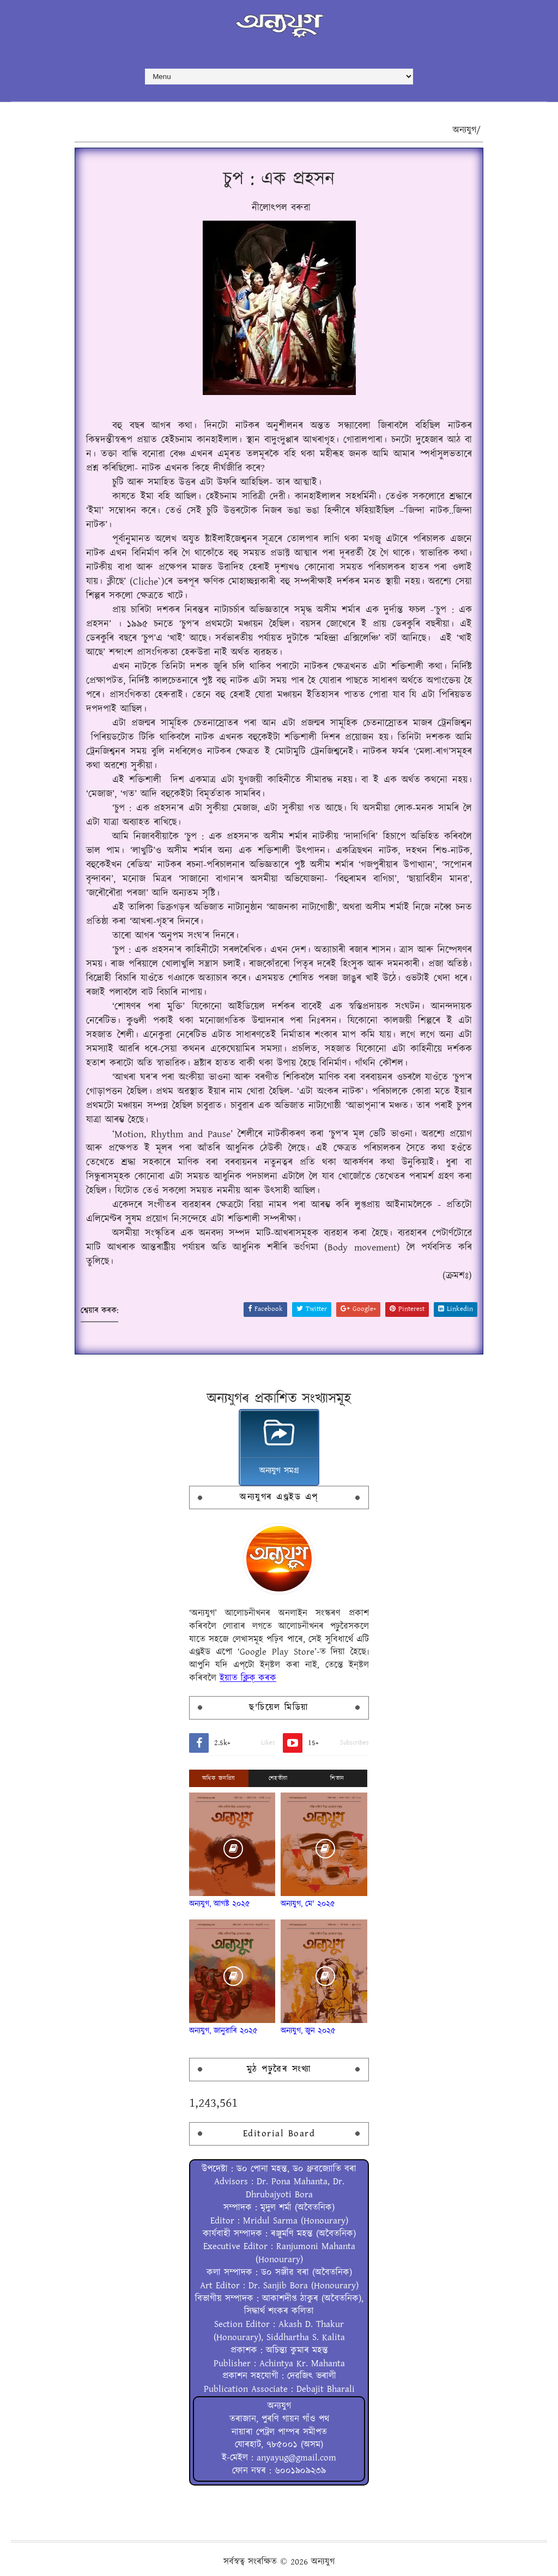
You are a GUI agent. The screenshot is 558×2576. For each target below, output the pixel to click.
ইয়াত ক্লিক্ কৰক (248, 1678)
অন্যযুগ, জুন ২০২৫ (308, 2031)
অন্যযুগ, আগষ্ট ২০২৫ (219, 1904)
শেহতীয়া (278, 1778)
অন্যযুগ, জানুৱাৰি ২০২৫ (223, 2031)
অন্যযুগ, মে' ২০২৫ (308, 1904)
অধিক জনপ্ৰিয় (218, 1778)
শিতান (337, 1778)
